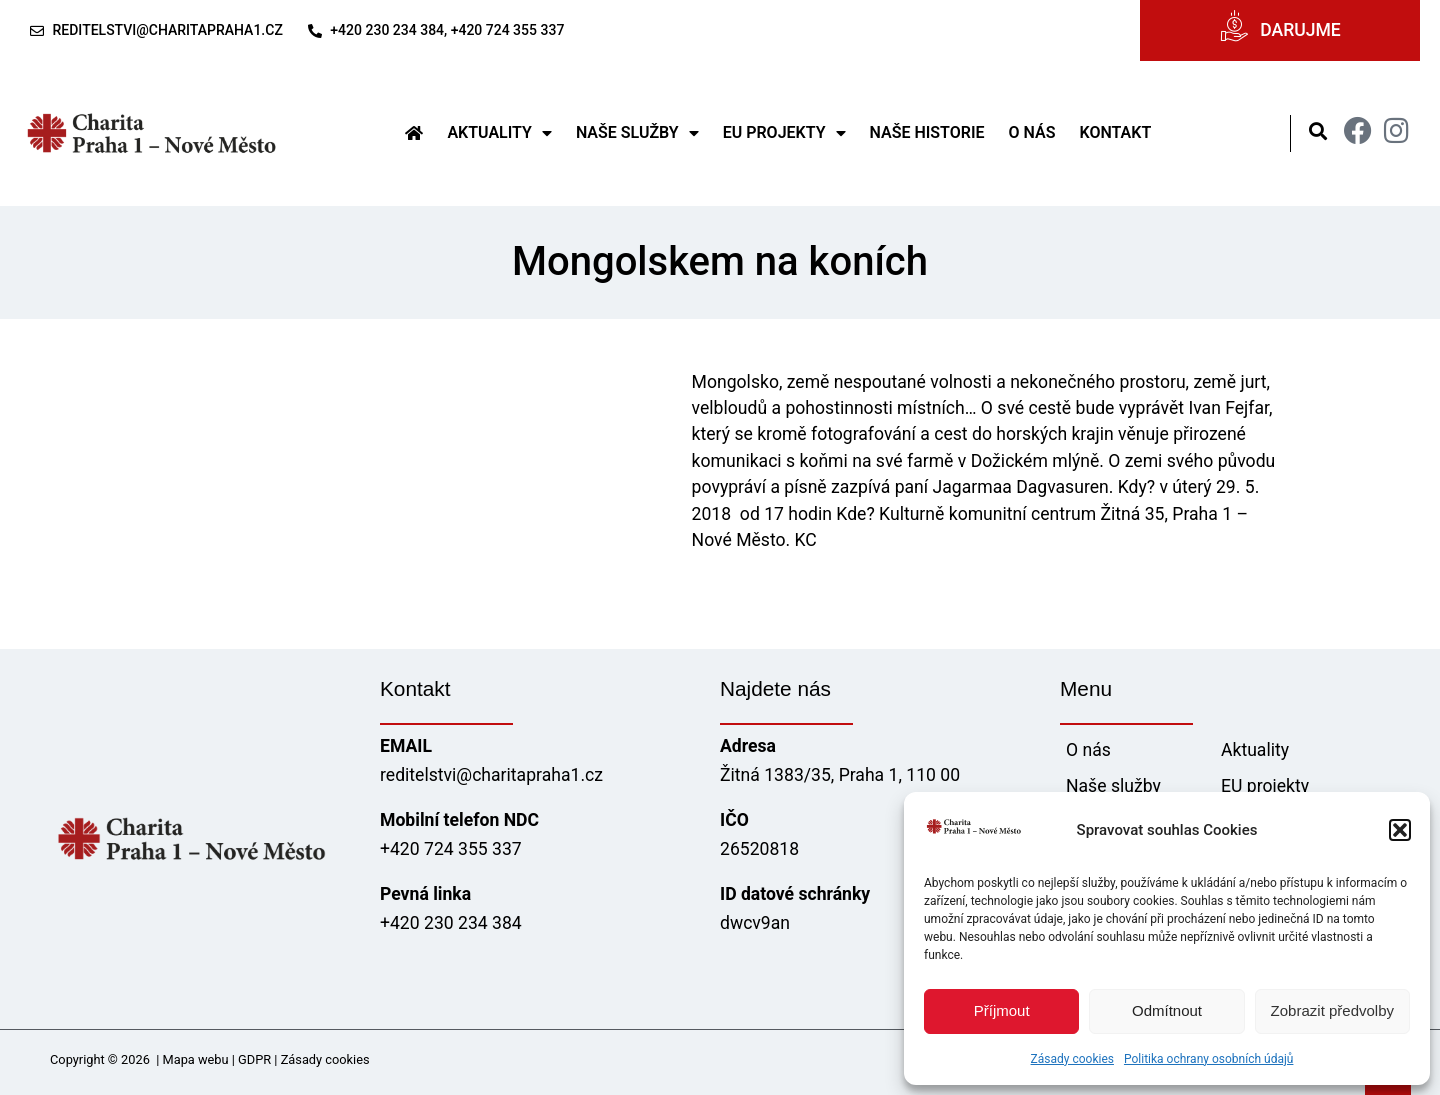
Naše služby (637, 133)
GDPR (254, 1059)
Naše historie (927, 132)
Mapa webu (196, 1059)
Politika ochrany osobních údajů (1208, 1059)
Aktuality (499, 133)
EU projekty (784, 133)
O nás (1032, 132)
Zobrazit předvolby (1332, 1010)
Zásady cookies (1072, 1059)
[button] (1400, 830)
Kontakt (1115, 132)
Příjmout (1002, 1010)
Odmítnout (1167, 1010)
